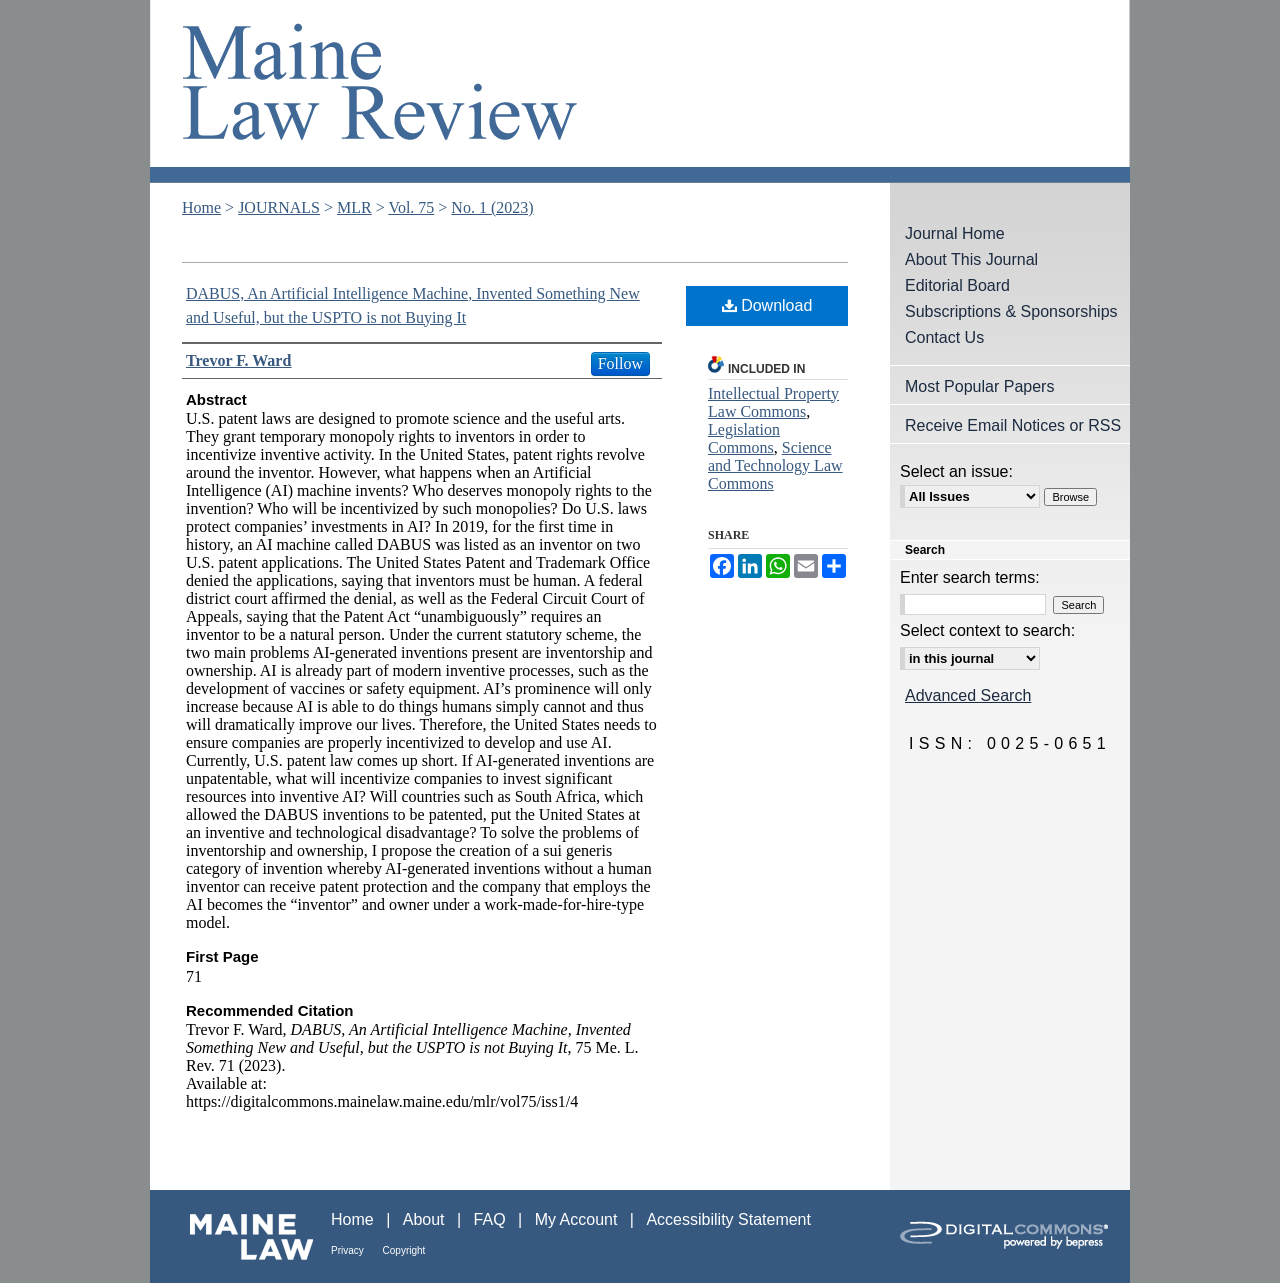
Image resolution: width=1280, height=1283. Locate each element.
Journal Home (955, 233)
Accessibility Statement (728, 1219)
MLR (354, 207)
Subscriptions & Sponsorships (1011, 311)
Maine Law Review (640, 91)
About (426, 1219)
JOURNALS (279, 207)
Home (201, 207)
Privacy (349, 1250)
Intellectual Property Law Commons (773, 402)
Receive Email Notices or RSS (1013, 425)
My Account (578, 1219)
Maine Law (240, 1236)
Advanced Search (968, 695)
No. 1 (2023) (492, 207)
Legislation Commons (744, 438)
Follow (620, 363)
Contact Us (944, 337)
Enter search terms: (970, 577)
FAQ (492, 1219)
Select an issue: (956, 471)
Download (767, 305)
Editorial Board (957, 285)
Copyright (404, 1250)
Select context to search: (987, 630)
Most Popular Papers (979, 386)
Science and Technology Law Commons (775, 465)
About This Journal (971, 259)
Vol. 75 (411, 207)
